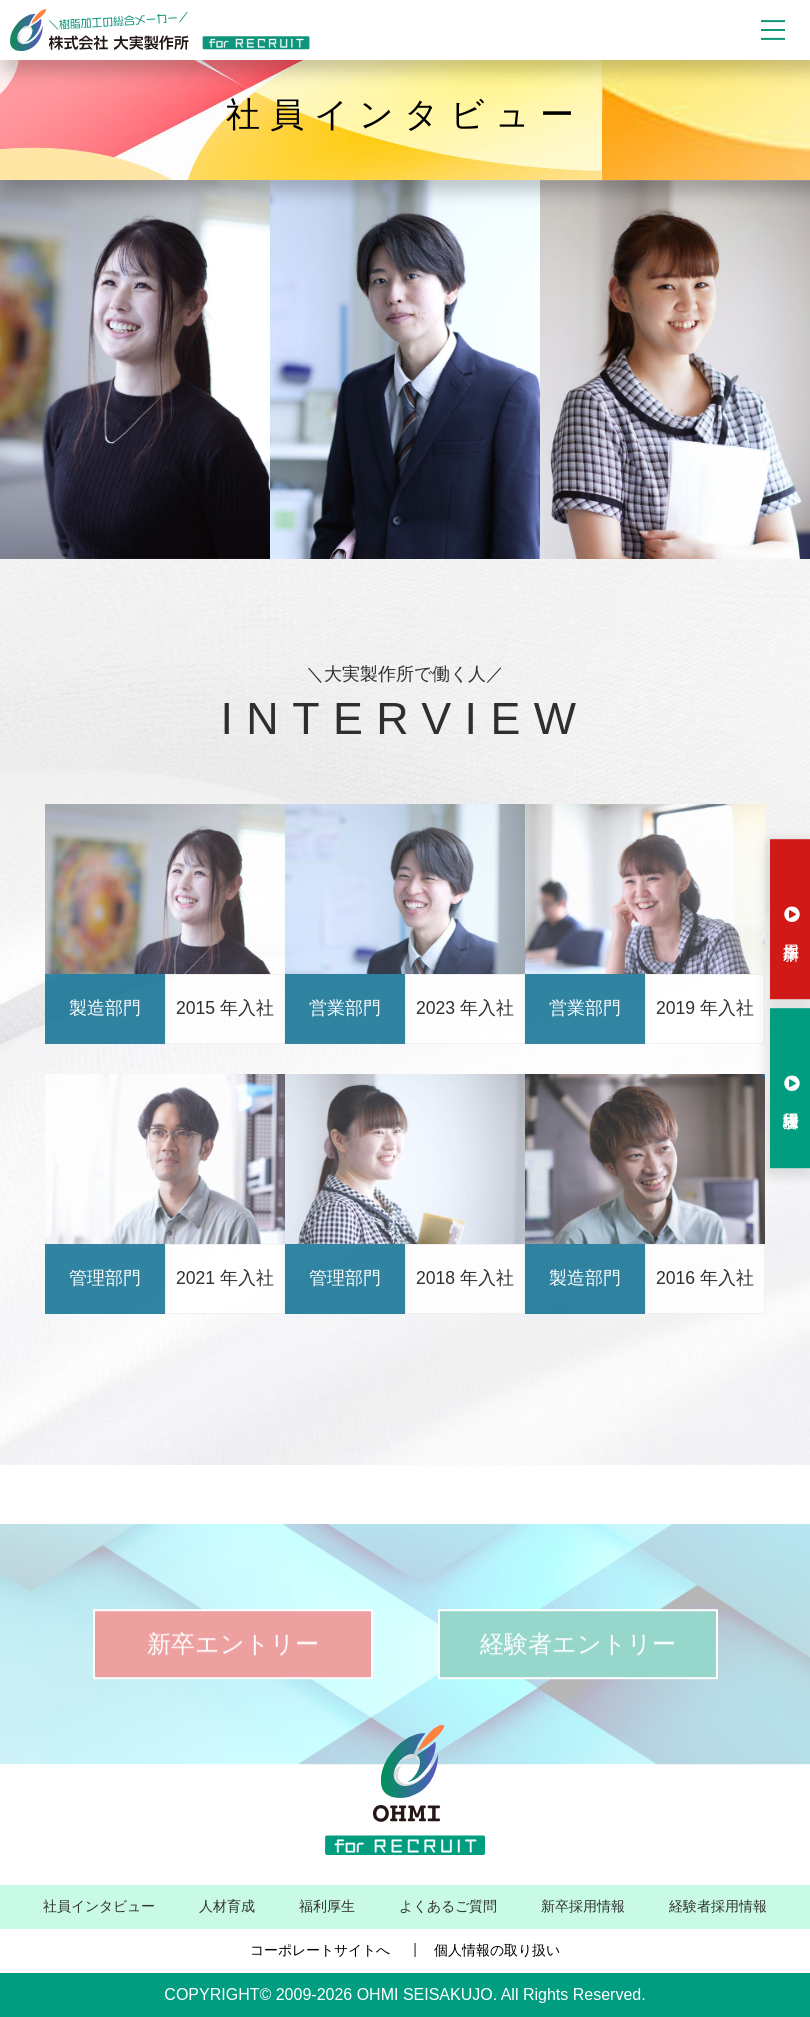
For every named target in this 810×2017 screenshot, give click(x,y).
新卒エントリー (233, 1667)
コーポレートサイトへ (320, 1950)
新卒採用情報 (583, 1906)
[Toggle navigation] (773, 30)
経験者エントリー (578, 1667)
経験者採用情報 (718, 1906)
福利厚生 (327, 1906)
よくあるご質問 (448, 1906)
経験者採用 (792, 1084)
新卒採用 (792, 914)
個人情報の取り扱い (497, 1950)
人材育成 (227, 1906)
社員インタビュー (99, 1906)
